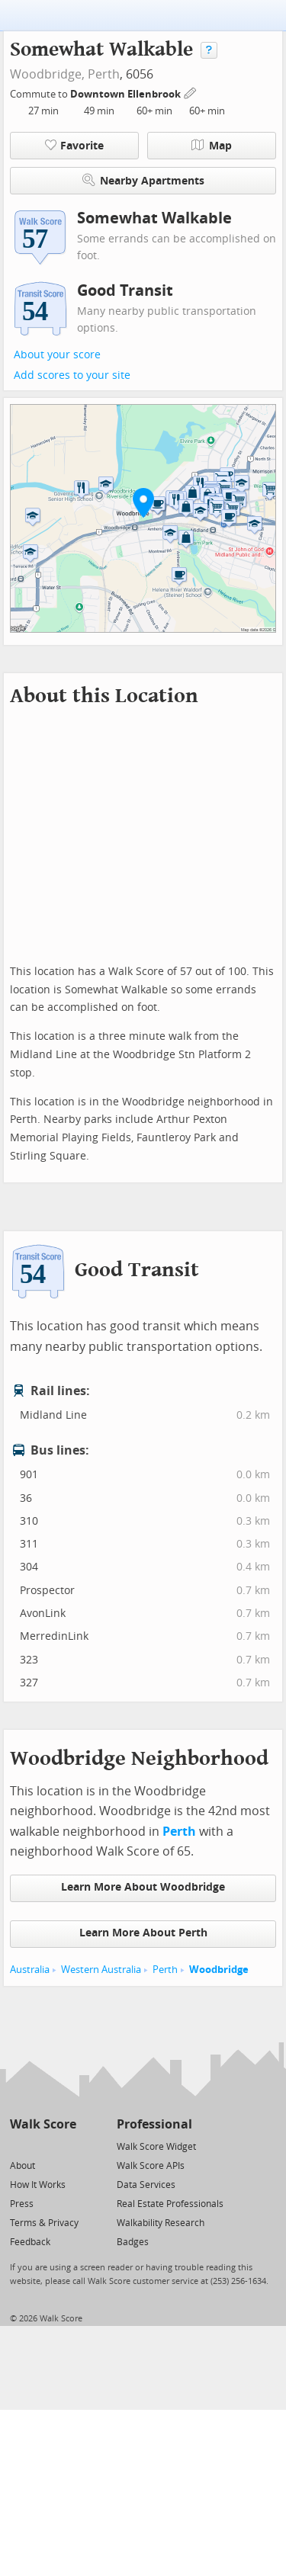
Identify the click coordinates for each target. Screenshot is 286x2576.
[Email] (66, 2145)
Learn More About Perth (143, 1932)
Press (22, 2204)
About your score (57, 354)
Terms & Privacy (44, 2223)
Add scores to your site (72, 375)
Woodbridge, (47, 74)
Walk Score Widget (156, 2146)
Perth (104, 74)
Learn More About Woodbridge (143, 1887)
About (22, 2166)
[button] (143, 502)
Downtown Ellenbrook (126, 94)
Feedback (30, 2242)
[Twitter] (18, 2145)
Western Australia (101, 1969)
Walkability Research (160, 2223)
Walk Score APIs (151, 2166)
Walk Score (43, 2124)
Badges (133, 2242)
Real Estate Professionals (170, 2204)
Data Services (146, 2185)
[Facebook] (42, 2145)
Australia (30, 1969)
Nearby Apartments (143, 180)
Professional (154, 2124)
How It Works (38, 2185)
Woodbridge (219, 1969)
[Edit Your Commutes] (190, 92)
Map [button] (211, 145)
